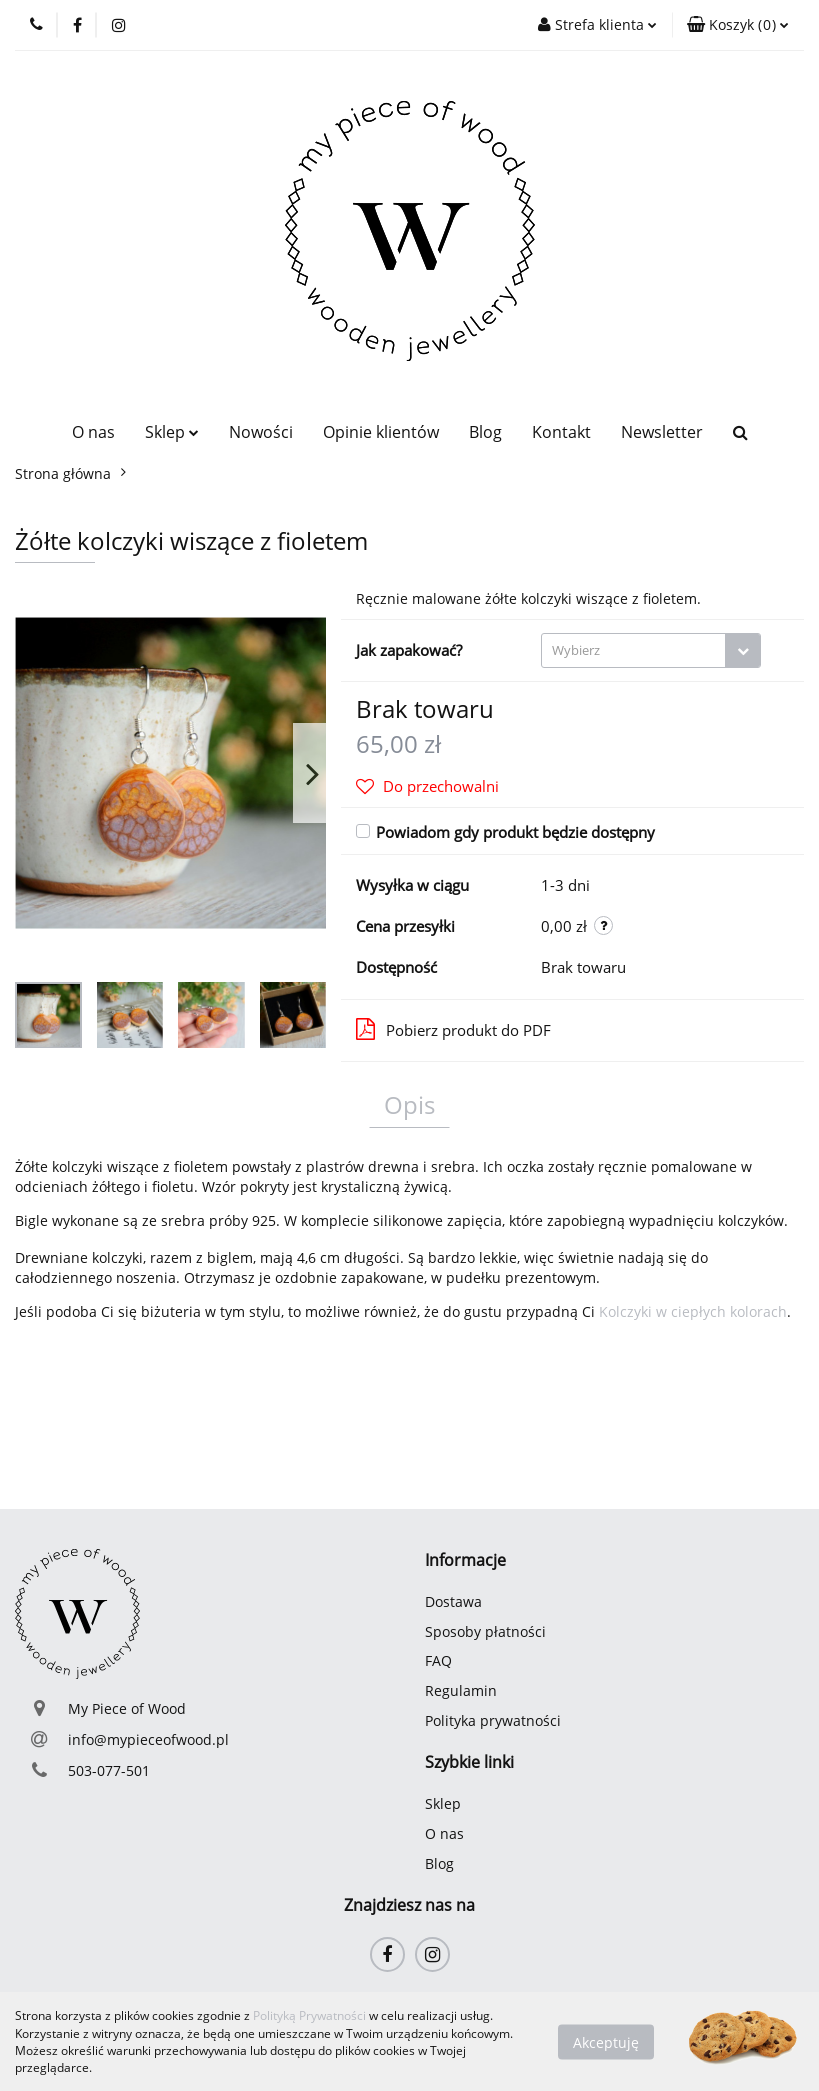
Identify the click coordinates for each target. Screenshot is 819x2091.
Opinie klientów (381, 432)
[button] (738, 25)
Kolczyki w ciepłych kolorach (693, 1311)
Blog (485, 432)
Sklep (172, 432)
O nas (93, 432)
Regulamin (461, 1690)
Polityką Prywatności (309, 2015)
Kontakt (561, 432)
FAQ (438, 1660)
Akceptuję (606, 2041)
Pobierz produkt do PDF (453, 1029)
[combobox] (651, 650)
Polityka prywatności (493, 1720)
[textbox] (633, 650)
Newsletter (662, 432)
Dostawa (453, 1601)
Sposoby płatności (485, 1631)
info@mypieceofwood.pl (148, 1739)
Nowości (261, 432)
